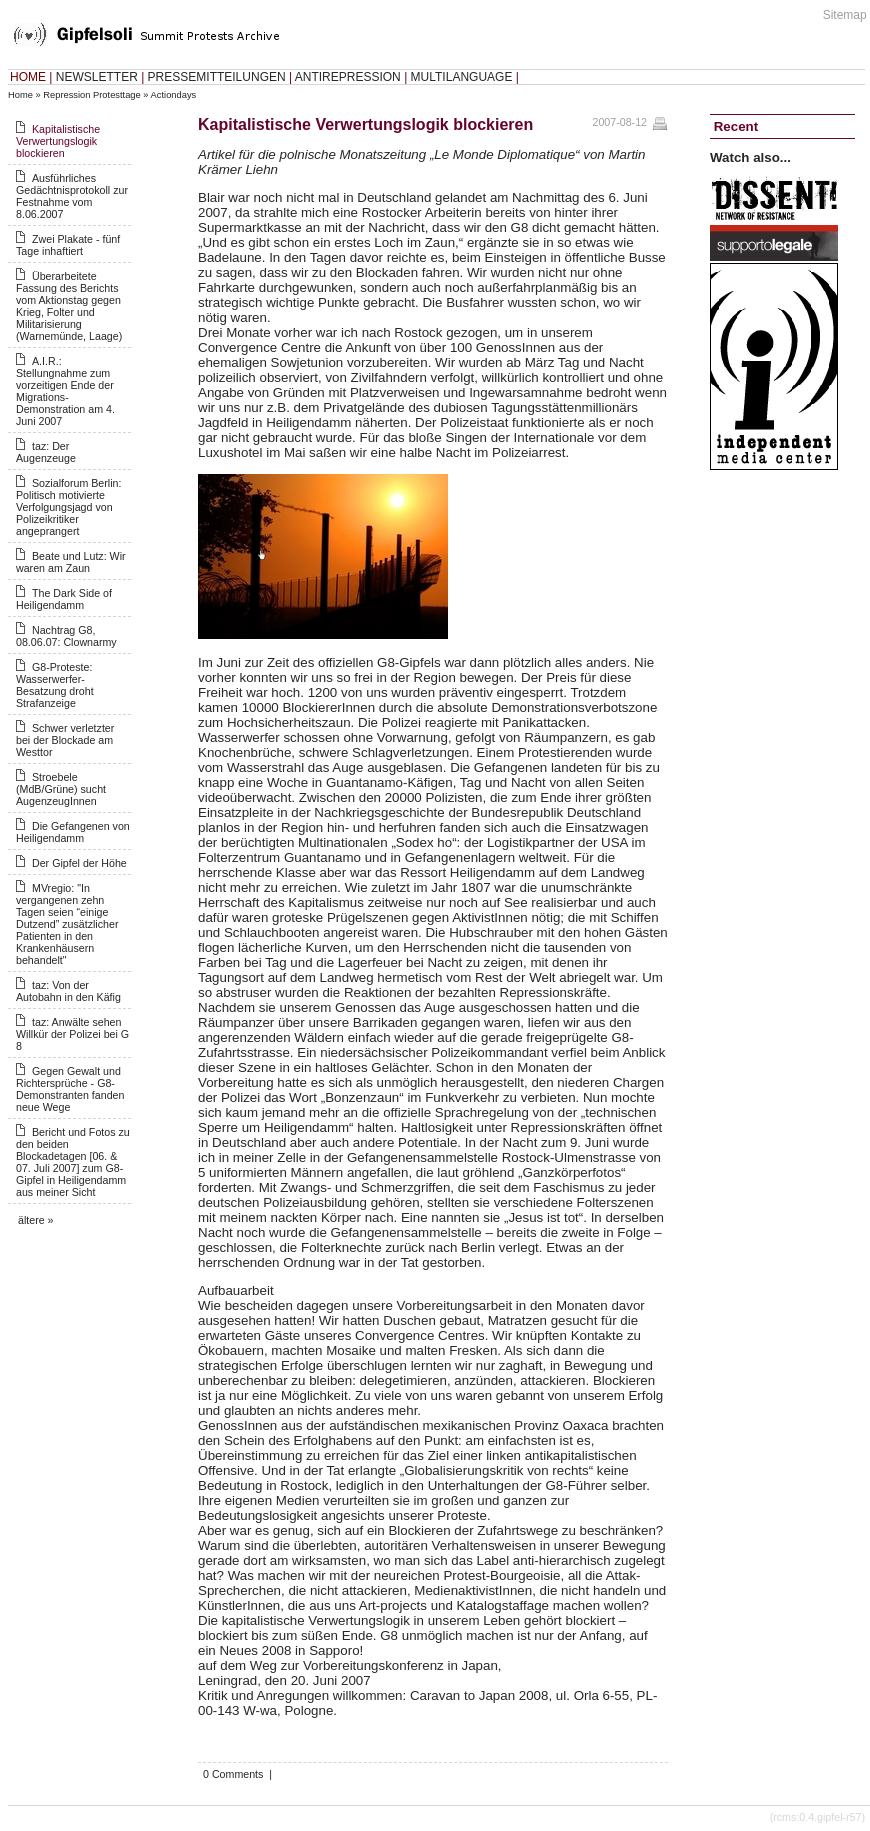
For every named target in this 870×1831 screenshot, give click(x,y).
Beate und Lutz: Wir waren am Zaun (71, 562)
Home (20, 95)
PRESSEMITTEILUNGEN (217, 77)
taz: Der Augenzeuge (46, 452)
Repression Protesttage (91, 95)
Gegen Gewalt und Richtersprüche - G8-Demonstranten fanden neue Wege (70, 1089)
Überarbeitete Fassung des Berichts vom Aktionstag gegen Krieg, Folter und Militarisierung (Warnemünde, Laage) (69, 306)
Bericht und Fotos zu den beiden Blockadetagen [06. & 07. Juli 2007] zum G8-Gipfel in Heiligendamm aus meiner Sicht (73, 1162)
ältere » (36, 1220)
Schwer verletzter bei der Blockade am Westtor (65, 740)
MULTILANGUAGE (462, 77)
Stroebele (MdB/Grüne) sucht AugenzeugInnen (61, 789)
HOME (28, 77)
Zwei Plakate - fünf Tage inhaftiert (68, 245)
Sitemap (845, 15)
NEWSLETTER (97, 77)
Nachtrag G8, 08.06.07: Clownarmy (66, 636)
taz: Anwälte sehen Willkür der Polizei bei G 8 (72, 1034)
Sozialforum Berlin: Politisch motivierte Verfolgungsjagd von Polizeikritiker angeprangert (68, 507)
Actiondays (174, 95)
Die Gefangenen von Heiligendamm (73, 832)
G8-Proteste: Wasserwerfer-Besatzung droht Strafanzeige (55, 685)
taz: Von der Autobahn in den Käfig (68, 991)
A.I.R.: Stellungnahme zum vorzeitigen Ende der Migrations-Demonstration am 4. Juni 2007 (65, 391)
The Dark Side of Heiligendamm (64, 599)
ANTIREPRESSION (348, 77)
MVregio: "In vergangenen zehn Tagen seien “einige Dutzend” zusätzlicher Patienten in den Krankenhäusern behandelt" (67, 924)
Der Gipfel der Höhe (79, 863)
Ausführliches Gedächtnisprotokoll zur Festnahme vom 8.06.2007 (72, 196)
